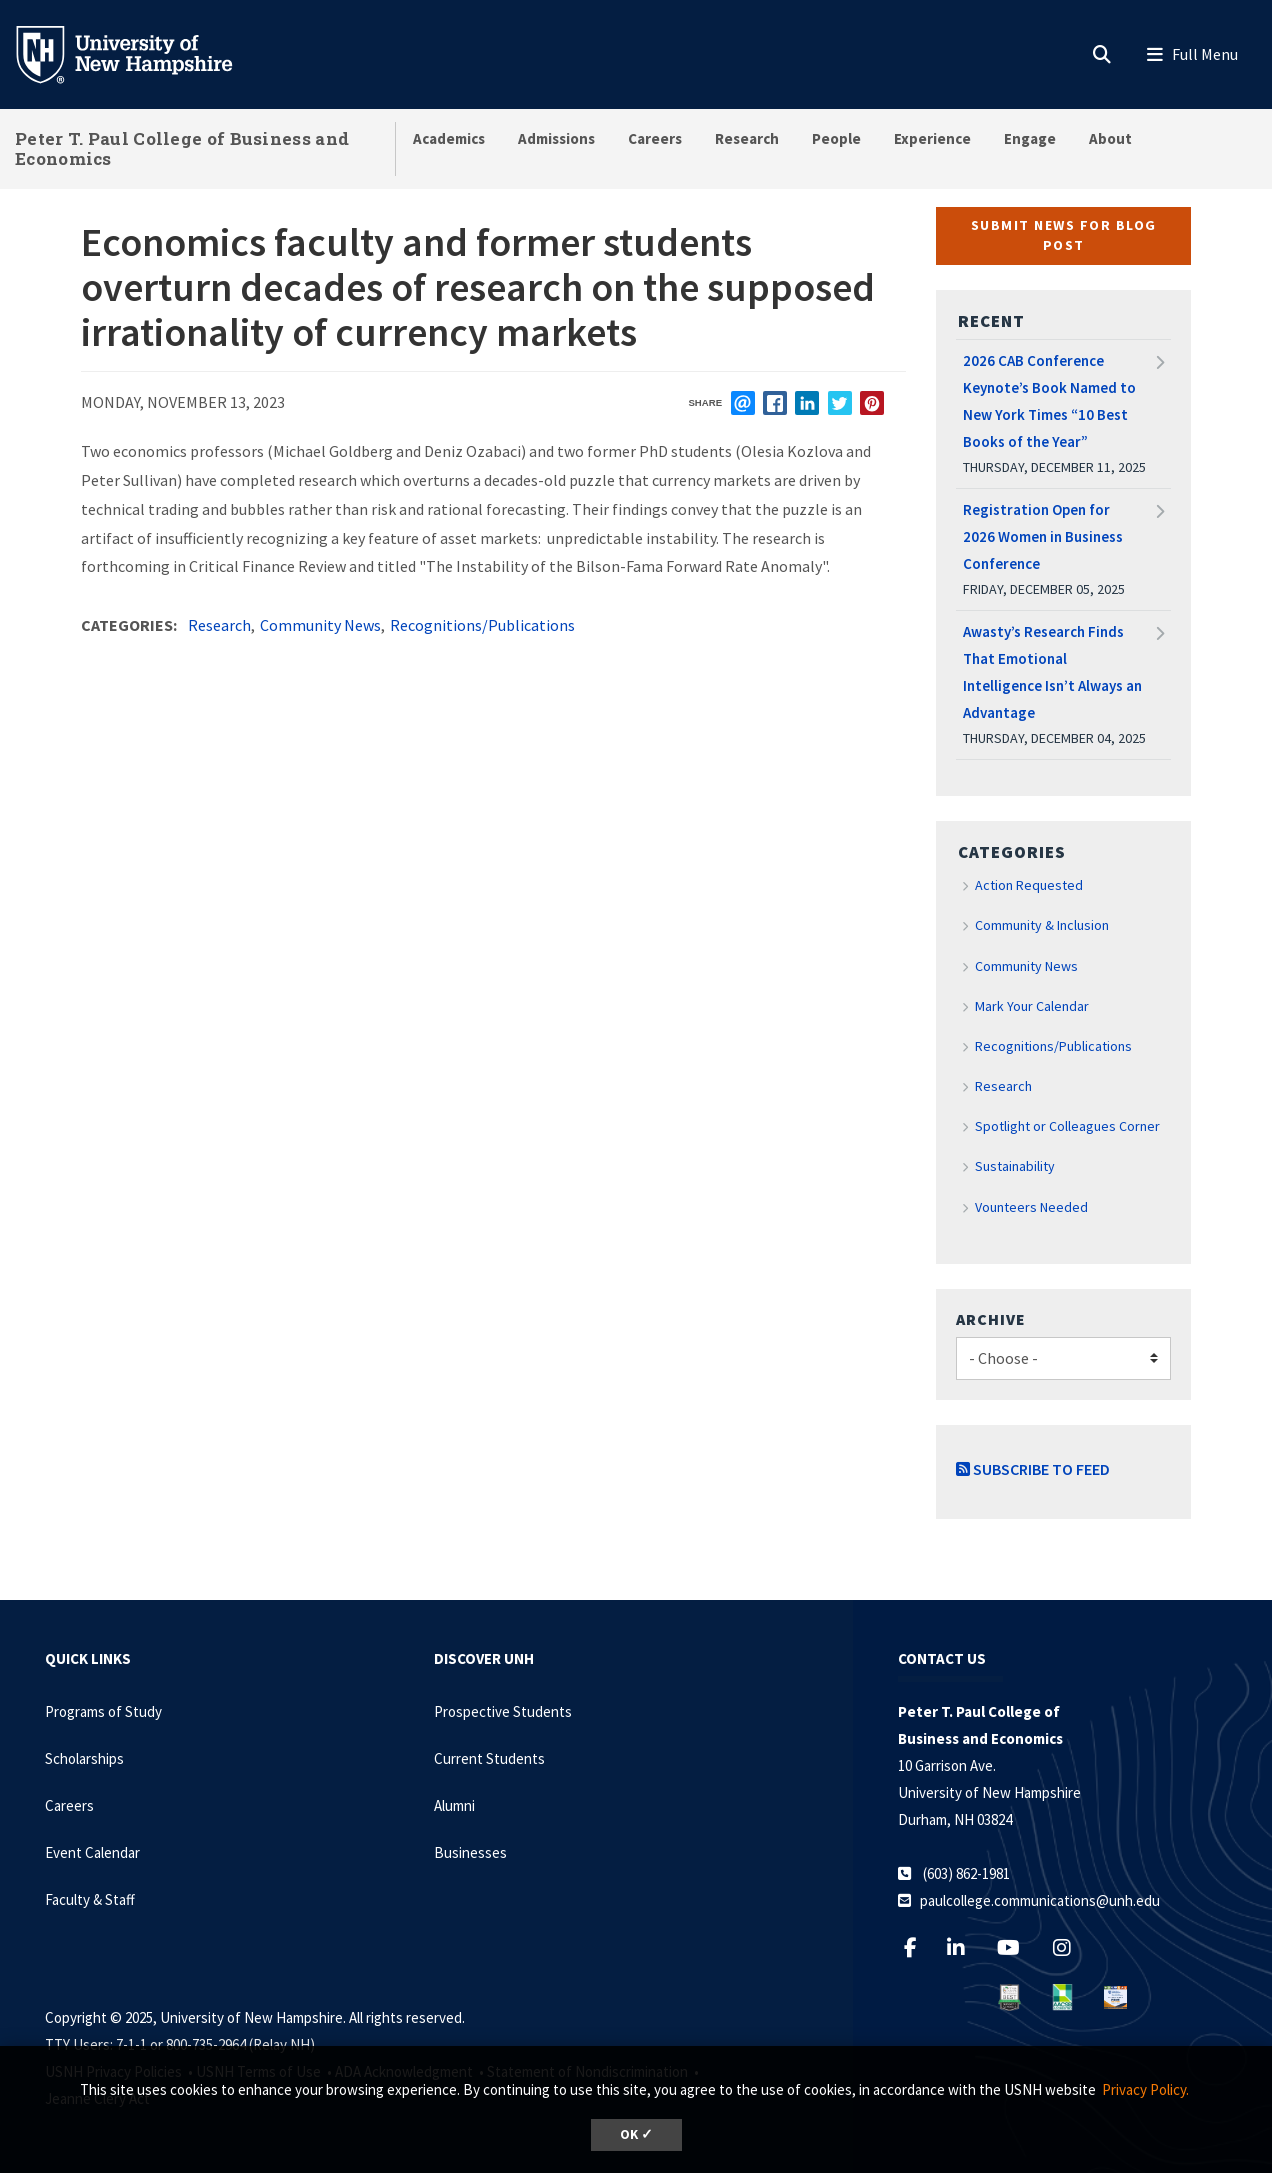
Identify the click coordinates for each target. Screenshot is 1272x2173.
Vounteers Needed (1031, 1207)
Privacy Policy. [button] (1145, 2089)
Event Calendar (92, 1852)
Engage (1030, 138)
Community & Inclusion (1042, 925)
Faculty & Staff (90, 1899)
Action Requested (1029, 885)
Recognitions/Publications (482, 625)
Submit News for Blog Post (1064, 235)
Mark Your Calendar (1032, 1006)
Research (747, 138)
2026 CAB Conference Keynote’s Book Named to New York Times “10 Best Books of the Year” (1049, 401)
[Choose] (1063, 1358)
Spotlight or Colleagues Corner (1067, 1126)
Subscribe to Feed (1033, 1469)
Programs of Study (103, 1711)
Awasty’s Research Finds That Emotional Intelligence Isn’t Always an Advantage (1052, 672)
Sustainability (1015, 1166)
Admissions (556, 138)
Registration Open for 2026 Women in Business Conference (1043, 536)
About (1110, 138)
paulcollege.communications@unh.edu (1040, 1900)
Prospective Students (503, 1711)
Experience (932, 138)
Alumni (454, 1805)
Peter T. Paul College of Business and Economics (182, 148)
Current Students (489, 1758)
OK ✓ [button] (636, 2134)
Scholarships (84, 1758)
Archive (991, 1319)
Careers (655, 138)
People (836, 138)
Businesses (470, 1852)
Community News (320, 625)
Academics (449, 138)
